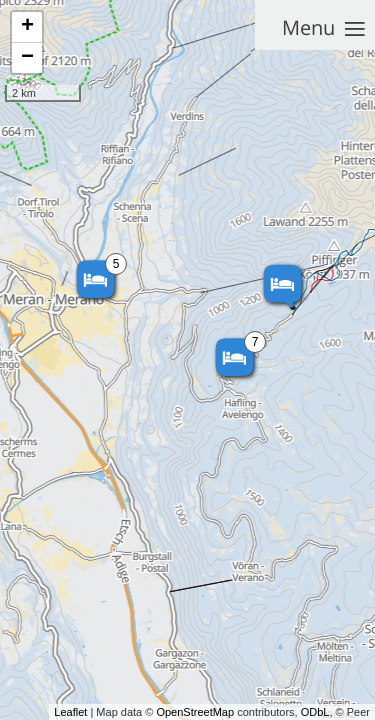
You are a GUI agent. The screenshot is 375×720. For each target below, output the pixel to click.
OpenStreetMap (195, 712)
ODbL (315, 712)
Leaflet (70, 712)
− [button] (27, 58)
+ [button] (27, 27)
